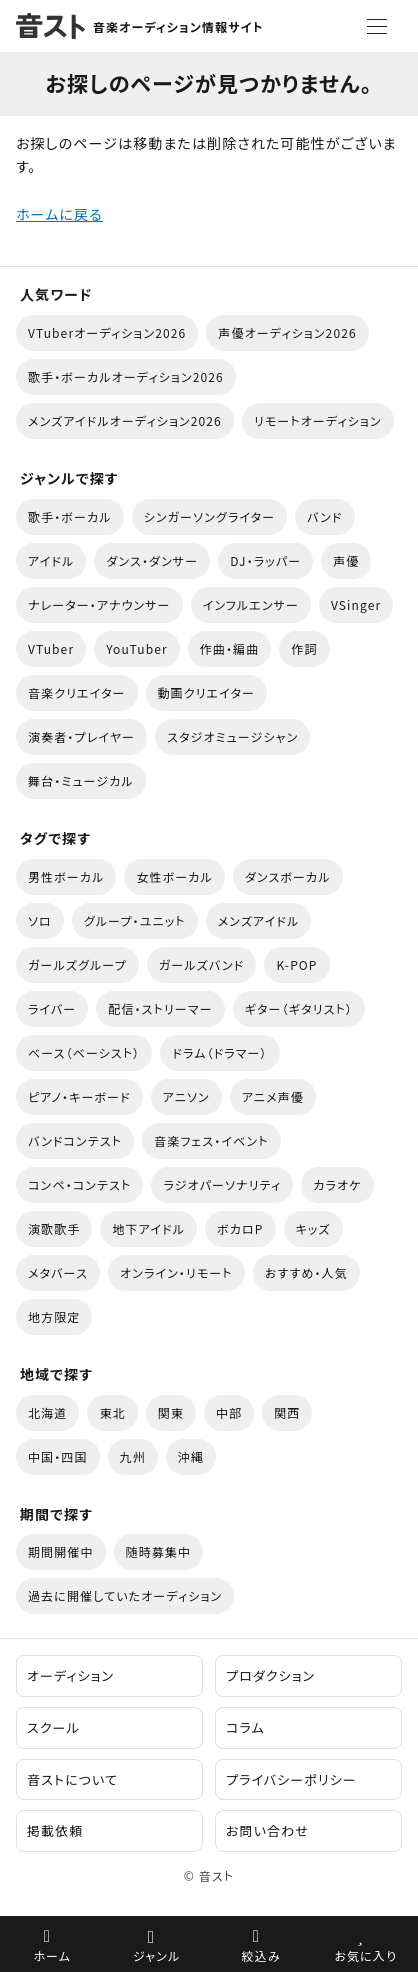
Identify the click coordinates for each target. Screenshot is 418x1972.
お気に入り (365, 1955)
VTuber (51, 648)
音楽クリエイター (77, 692)
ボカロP (240, 1228)
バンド (324, 516)
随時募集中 (159, 1551)
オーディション (70, 1675)
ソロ (40, 920)
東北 (112, 1412)
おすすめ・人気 (306, 1272)
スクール (53, 1727)
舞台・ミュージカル (81, 780)
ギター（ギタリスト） (299, 1008)
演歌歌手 (54, 1228)
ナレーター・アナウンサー (99, 604)
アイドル (51, 560)
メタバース (58, 1272)
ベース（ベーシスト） (84, 1052)
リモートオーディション (318, 420)
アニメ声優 (273, 1096)
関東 (171, 1412)
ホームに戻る (59, 214)
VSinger (356, 604)
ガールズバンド (202, 964)
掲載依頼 (55, 1830)
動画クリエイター (207, 692)
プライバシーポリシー (291, 1779)
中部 (229, 1412)
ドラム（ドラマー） (219, 1052)
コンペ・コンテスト (79, 1184)
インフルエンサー (251, 604)
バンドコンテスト (75, 1140)
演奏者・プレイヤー (81, 736)
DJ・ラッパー (265, 560)
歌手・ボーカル (70, 516)
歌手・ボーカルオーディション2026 (126, 376)
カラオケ (337, 1184)
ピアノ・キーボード (79, 1096)
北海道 (47, 1412)
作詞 (304, 648)
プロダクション (270, 1675)
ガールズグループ (77, 964)
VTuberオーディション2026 (107, 332)
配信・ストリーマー (160, 1008)
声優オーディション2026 (287, 332)
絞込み (261, 1955)
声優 (346, 560)
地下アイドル (148, 1228)
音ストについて (72, 1779)
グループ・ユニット (135, 920)
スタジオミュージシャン (232, 736)
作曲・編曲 (230, 648)
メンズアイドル (259, 920)
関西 (287, 1412)
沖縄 (191, 1456)
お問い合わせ (267, 1830)
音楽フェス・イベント (211, 1140)
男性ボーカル (66, 876)
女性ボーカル (174, 876)
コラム (245, 1727)
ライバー (52, 1008)
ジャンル (156, 1955)
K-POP (296, 964)
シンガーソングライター (210, 516)
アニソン (186, 1096)
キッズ (313, 1228)
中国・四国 (58, 1456)
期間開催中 (61, 1551)
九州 (133, 1456)
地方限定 (54, 1316)
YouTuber (137, 648)
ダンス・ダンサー (152, 560)
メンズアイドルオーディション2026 (125, 420)
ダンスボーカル (288, 876)
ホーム (52, 1955)
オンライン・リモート (176, 1272)
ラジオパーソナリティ (222, 1184)
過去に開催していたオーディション (125, 1595)
